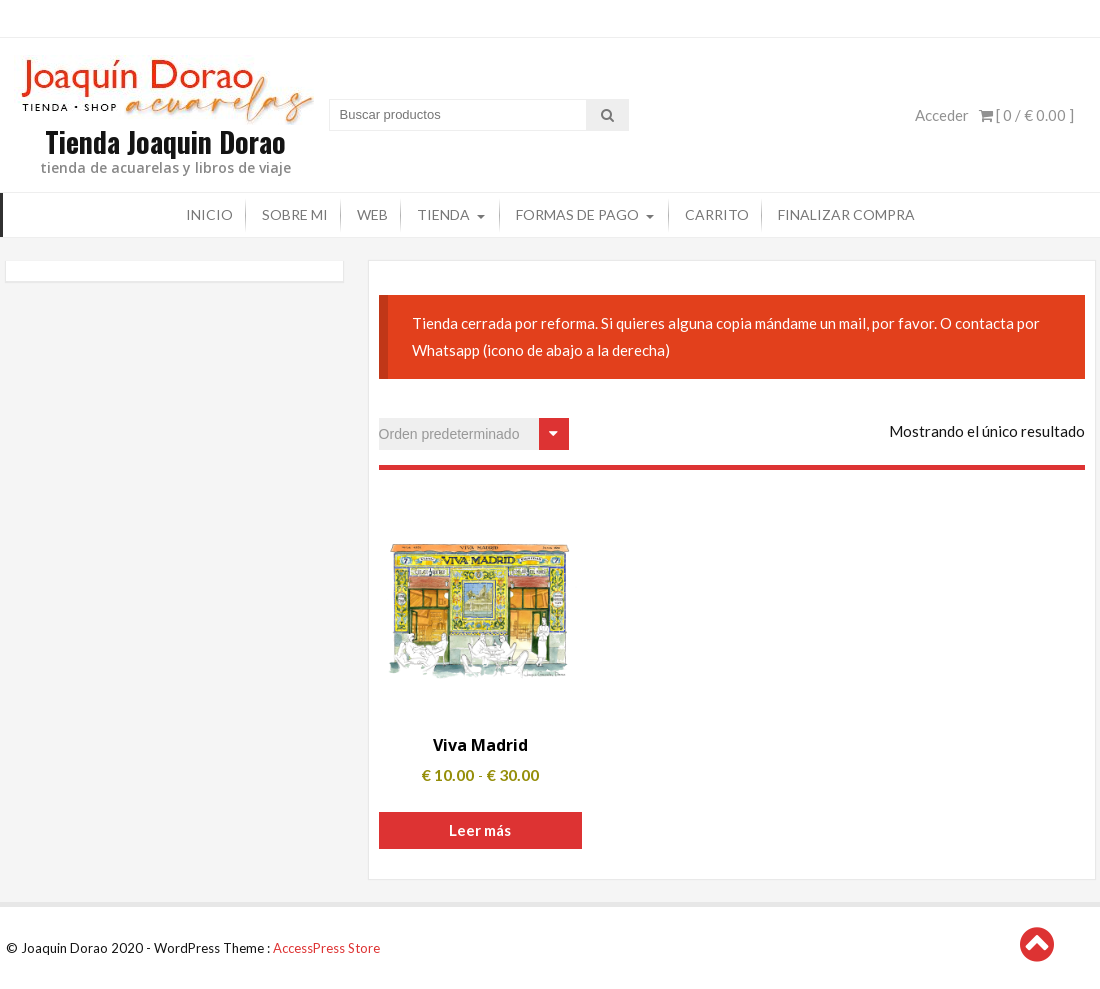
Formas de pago (577, 212)
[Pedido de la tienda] (474, 432)
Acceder (942, 114)
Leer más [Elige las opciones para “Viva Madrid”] (480, 828)
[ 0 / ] (1026, 114)
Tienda (443, 212)
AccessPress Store (326, 946)
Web (372, 212)
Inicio (209, 212)
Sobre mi (295, 212)
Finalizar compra (846, 212)
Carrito (717, 212)
